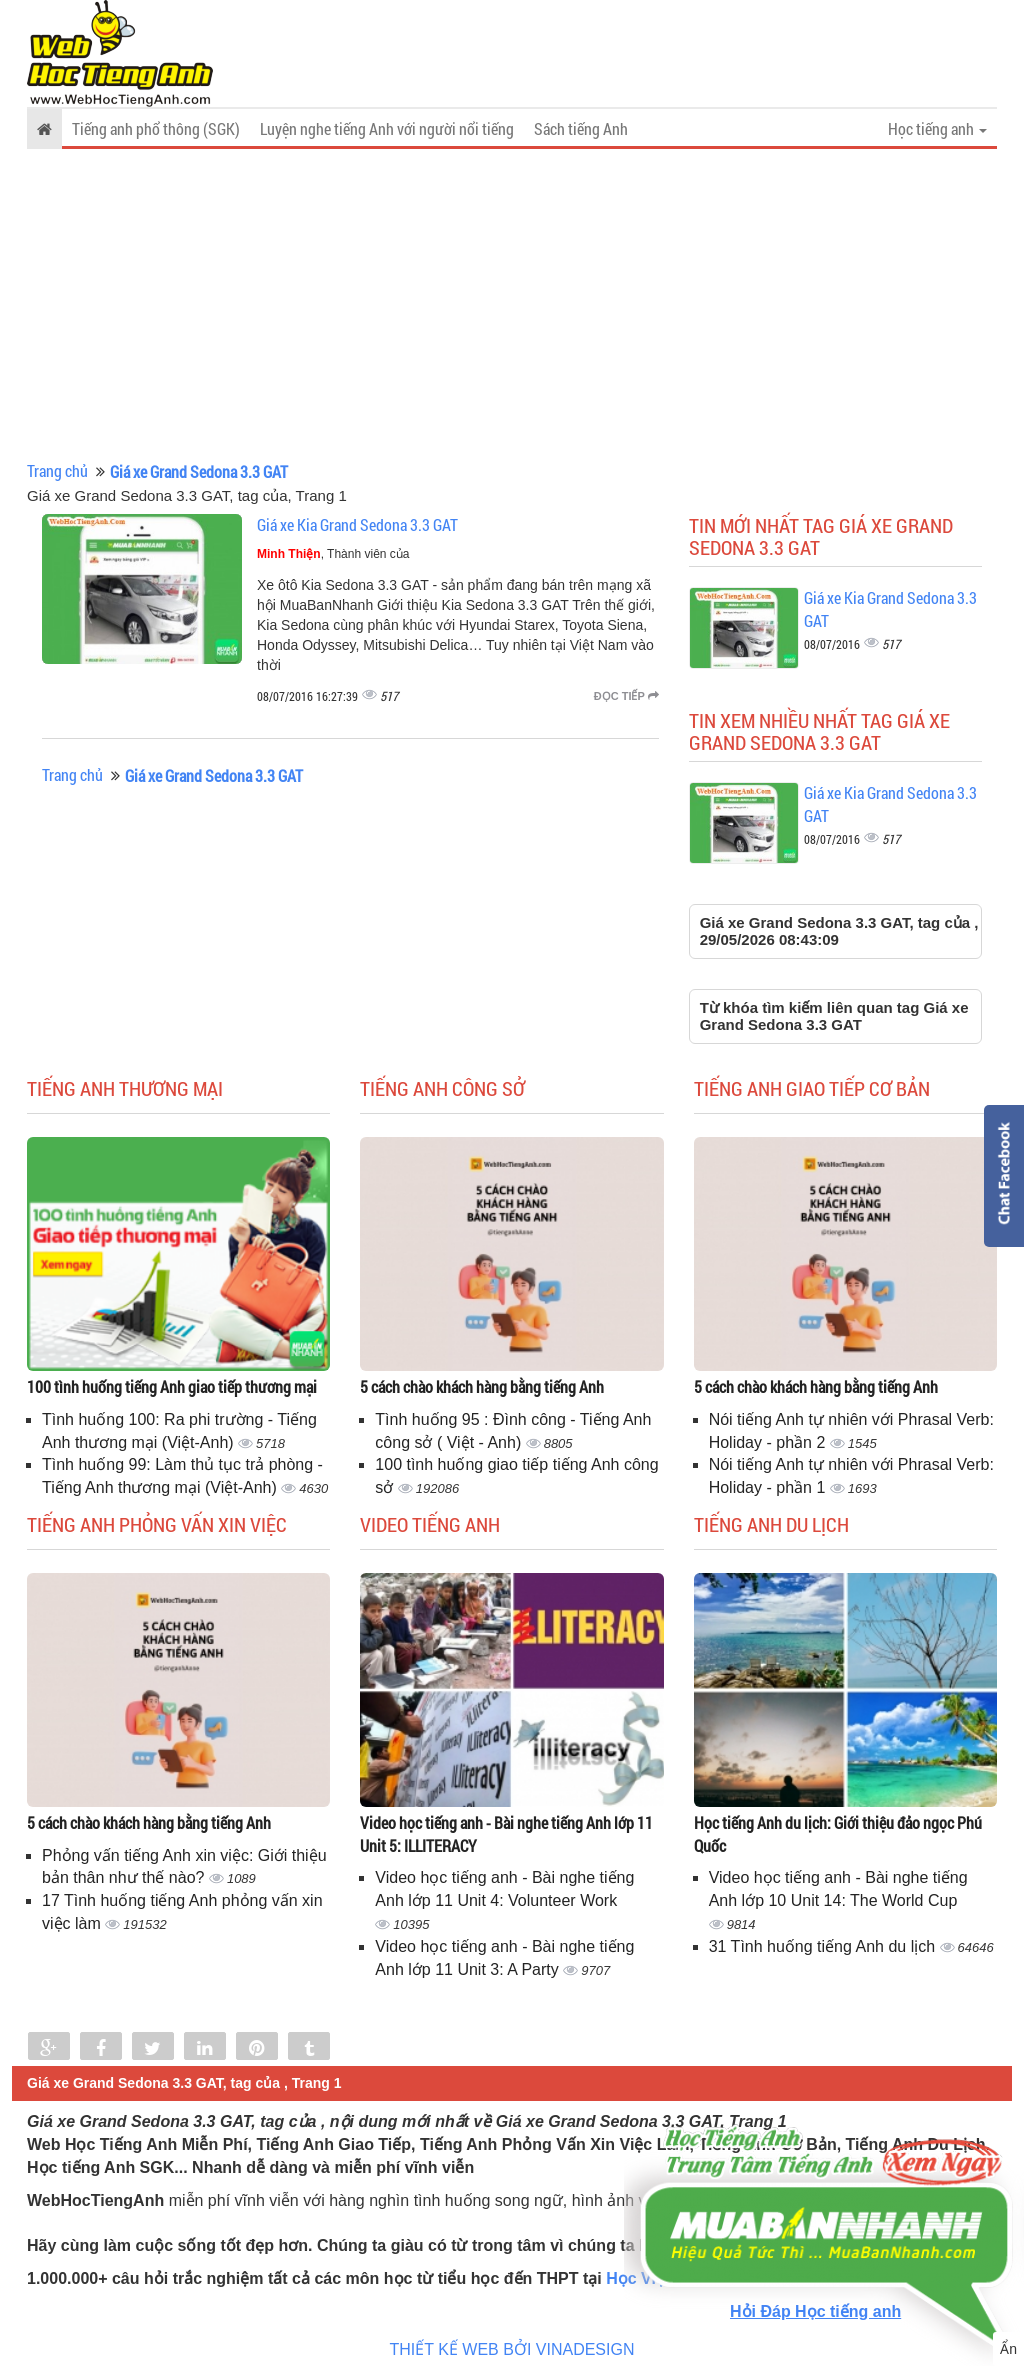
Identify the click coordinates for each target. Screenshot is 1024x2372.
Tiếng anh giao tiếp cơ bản (812, 1088)
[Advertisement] (512, 305)
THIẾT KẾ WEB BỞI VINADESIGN (512, 2349)
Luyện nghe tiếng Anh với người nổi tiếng (387, 128)
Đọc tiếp (626, 696)
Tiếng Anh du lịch (771, 1524)
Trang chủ (57, 470)
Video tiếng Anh (430, 1524)
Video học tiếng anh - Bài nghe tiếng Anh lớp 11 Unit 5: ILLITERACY (506, 1834)
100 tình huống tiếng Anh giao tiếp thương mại (172, 1386)
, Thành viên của (333, 554)
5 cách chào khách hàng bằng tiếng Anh (482, 1386)
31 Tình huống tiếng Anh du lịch (824, 1946)
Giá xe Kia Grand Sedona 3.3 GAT (357, 524)
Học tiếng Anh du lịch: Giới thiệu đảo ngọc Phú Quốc (838, 1834)
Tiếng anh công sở (442, 1088)
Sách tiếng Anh (581, 128)
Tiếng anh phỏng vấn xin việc (157, 1524)
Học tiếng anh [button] (937, 128)
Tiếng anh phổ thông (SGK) (156, 128)
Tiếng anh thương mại (125, 1088)
